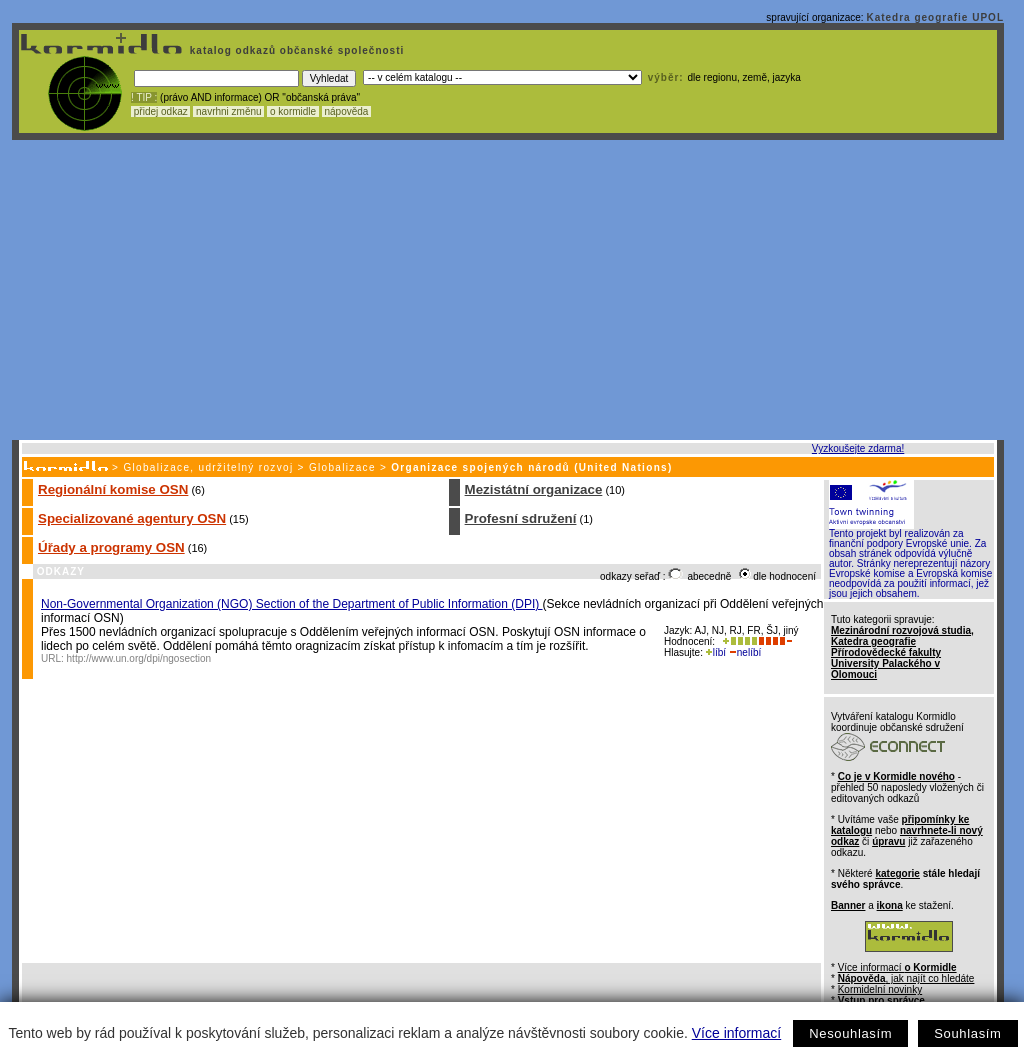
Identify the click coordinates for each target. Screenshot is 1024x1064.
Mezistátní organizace (534, 489)
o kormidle (293, 111)
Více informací (736, 1033)
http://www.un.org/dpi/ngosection (139, 658)
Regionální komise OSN (113, 489)
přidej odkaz (160, 111)
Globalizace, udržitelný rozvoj (208, 467)
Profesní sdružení (521, 518)
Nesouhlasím (850, 1033)
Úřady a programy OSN (111, 547)
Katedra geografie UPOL (935, 17)
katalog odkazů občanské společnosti (295, 50)
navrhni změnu (228, 111)
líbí (716, 652)
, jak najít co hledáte (906, 978)
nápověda (347, 111)
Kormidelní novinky (880, 989)
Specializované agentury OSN (132, 518)
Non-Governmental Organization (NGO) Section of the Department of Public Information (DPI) (292, 604)
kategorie (897, 873)
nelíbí (745, 652)
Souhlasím (967, 1033)
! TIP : (144, 97)
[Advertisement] (508, 290)
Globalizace (342, 467)
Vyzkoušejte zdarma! (858, 448)
